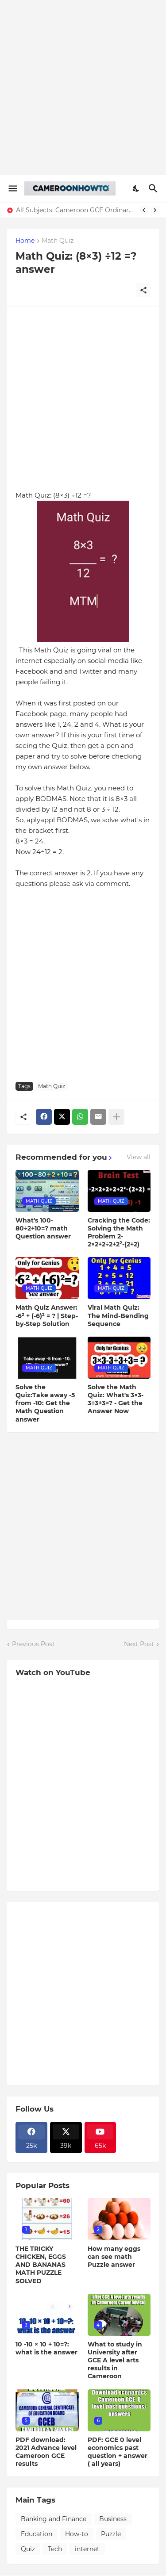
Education (36, 2534)
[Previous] (143, 210)
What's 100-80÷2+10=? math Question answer (43, 1228)
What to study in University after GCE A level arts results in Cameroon (115, 2360)
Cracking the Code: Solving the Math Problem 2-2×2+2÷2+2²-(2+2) (119, 1232)
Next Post (139, 1644)
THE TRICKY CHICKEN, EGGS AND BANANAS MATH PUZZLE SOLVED (40, 2265)
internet (87, 2549)
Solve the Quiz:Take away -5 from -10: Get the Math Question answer (45, 1403)
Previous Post (33, 1644)
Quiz (28, 2549)
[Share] (143, 290)
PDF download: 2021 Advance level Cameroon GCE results (46, 2452)
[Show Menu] (12, 188)
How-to (76, 2534)
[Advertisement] (83, 87)
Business (113, 2519)
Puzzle (111, 2534)
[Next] (155, 210)
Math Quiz (57, 241)
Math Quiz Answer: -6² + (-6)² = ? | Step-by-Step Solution (46, 1315)
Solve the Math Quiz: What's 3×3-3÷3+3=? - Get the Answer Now (115, 1399)
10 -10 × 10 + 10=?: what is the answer (46, 2348)
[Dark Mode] (136, 188)
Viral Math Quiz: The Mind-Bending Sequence (118, 1315)
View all (139, 1157)
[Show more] (116, 1117)
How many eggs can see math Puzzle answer (114, 2257)
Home (25, 241)
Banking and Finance (53, 2519)
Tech (55, 2549)
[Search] (154, 188)
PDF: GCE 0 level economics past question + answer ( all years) (117, 2452)
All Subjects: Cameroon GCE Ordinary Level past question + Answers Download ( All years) (75, 210)
